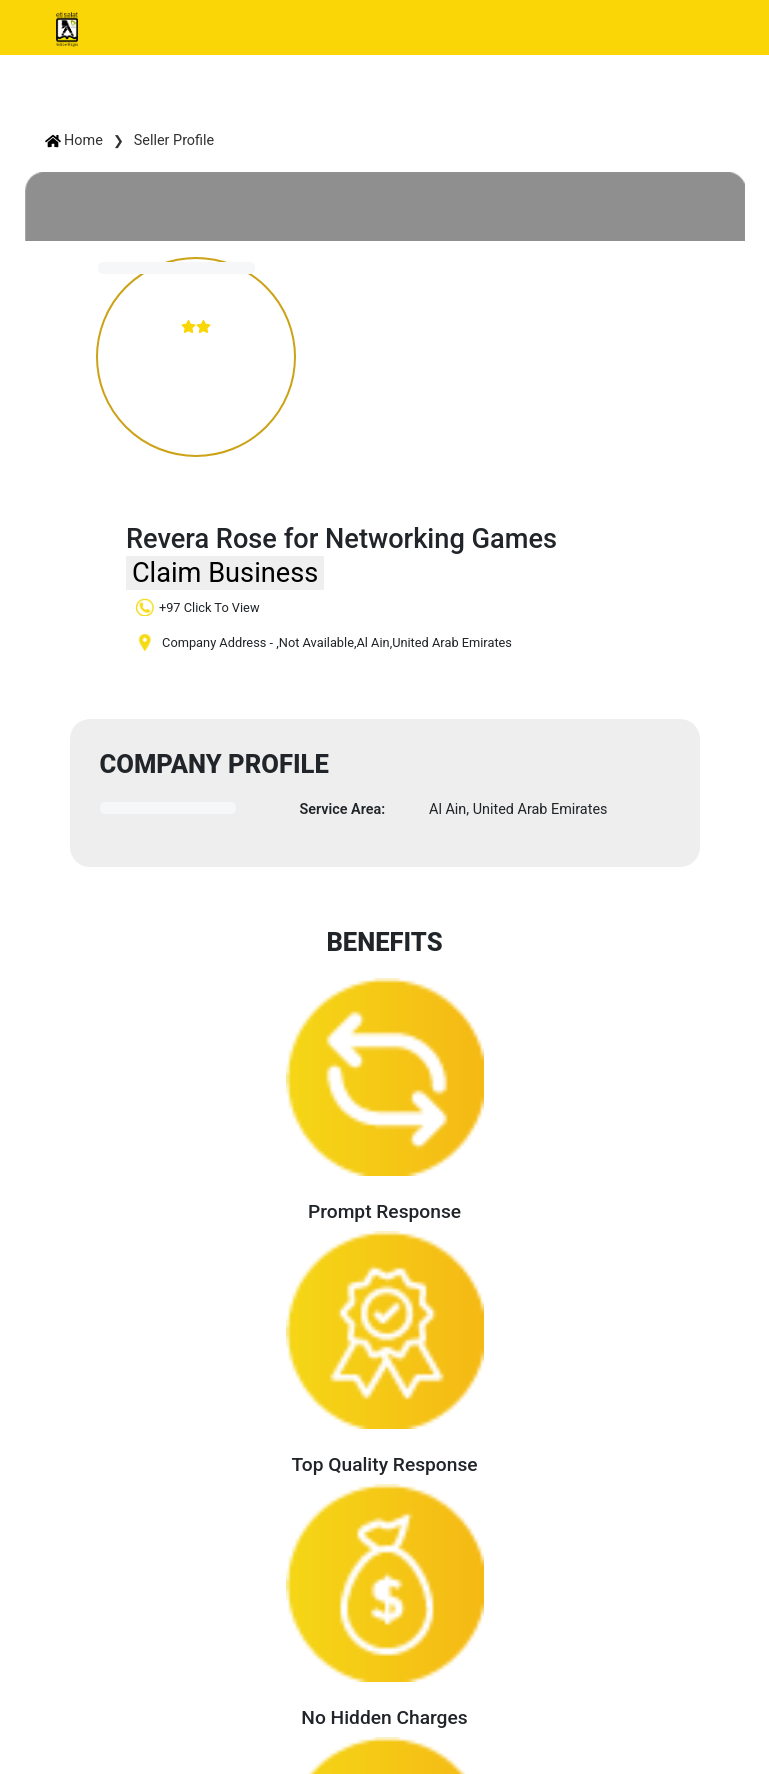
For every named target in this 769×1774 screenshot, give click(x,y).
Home (74, 140)
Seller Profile (174, 140)
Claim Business (225, 573)
